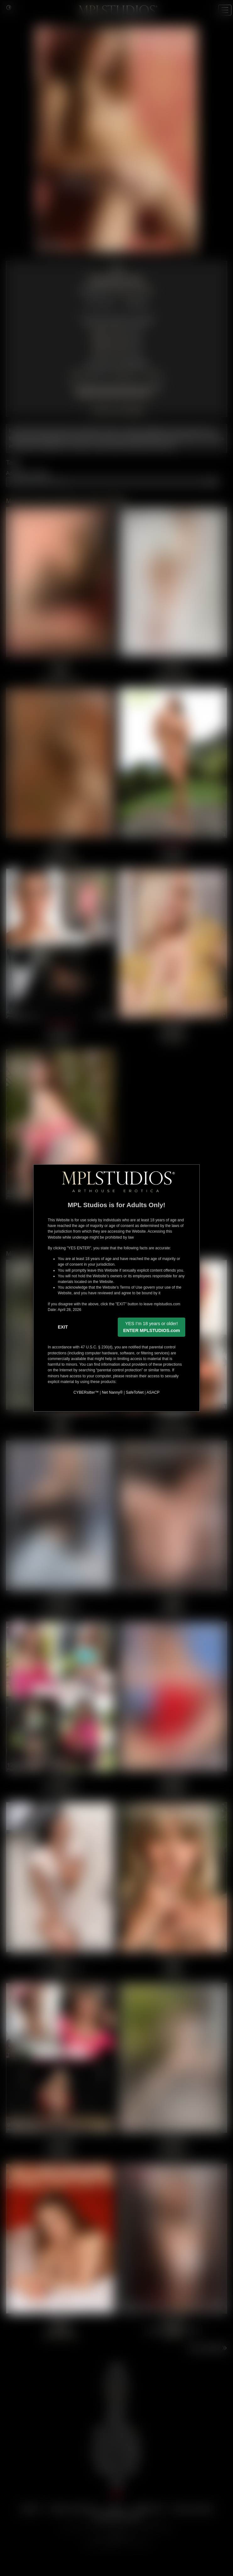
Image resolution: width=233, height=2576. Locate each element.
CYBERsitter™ (86, 1392)
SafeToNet (135, 1392)
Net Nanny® (112, 1392)
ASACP (153, 1392)
